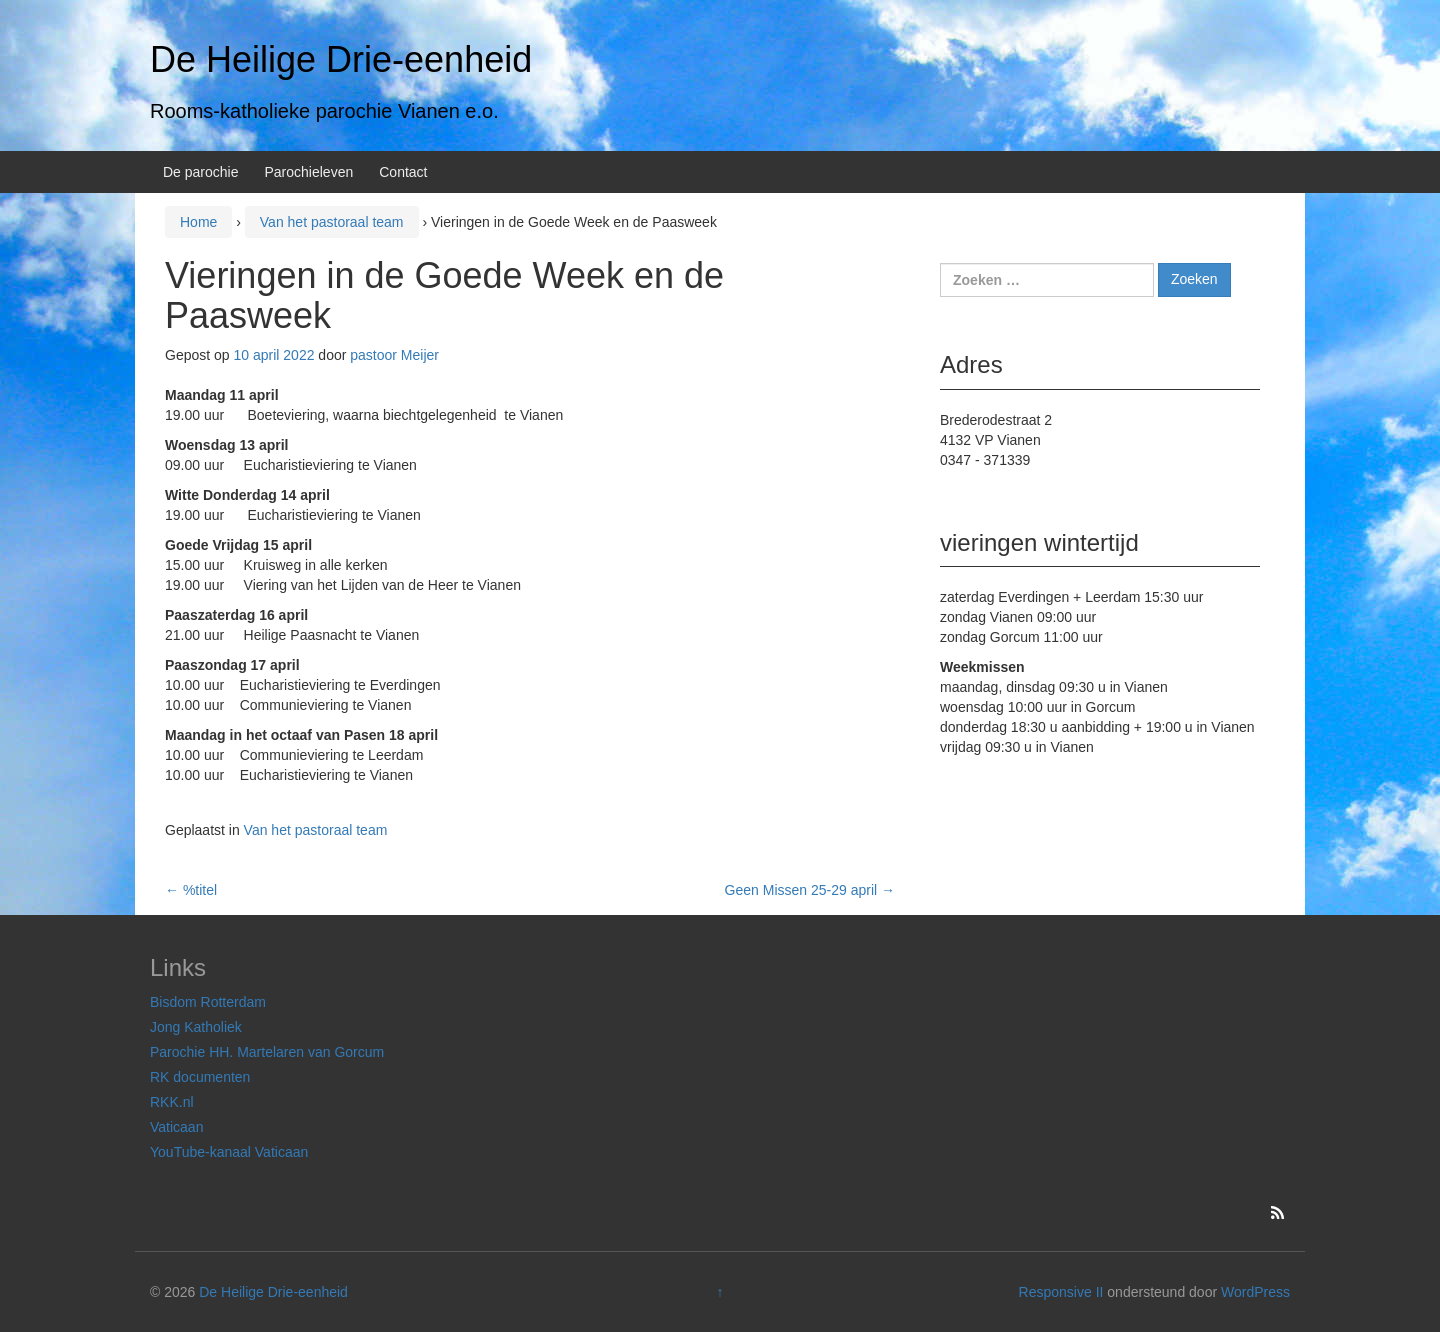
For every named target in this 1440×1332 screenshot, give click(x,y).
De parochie (201, 172)
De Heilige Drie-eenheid (341, 59)
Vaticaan (176, 1127)
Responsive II (1061, 1292)
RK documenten (200, 1077)
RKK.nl (172, 1102)
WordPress (1255, 1292)
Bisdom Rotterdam (208, 1002)
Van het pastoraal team (332, 222)
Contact (403, 172)
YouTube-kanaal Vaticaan (229, 1152)
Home (198, 222)
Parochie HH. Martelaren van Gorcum (267, 1052)
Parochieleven (309, 172)
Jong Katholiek (196, 1027)
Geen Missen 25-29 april (810, 890)
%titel (191, 890)
